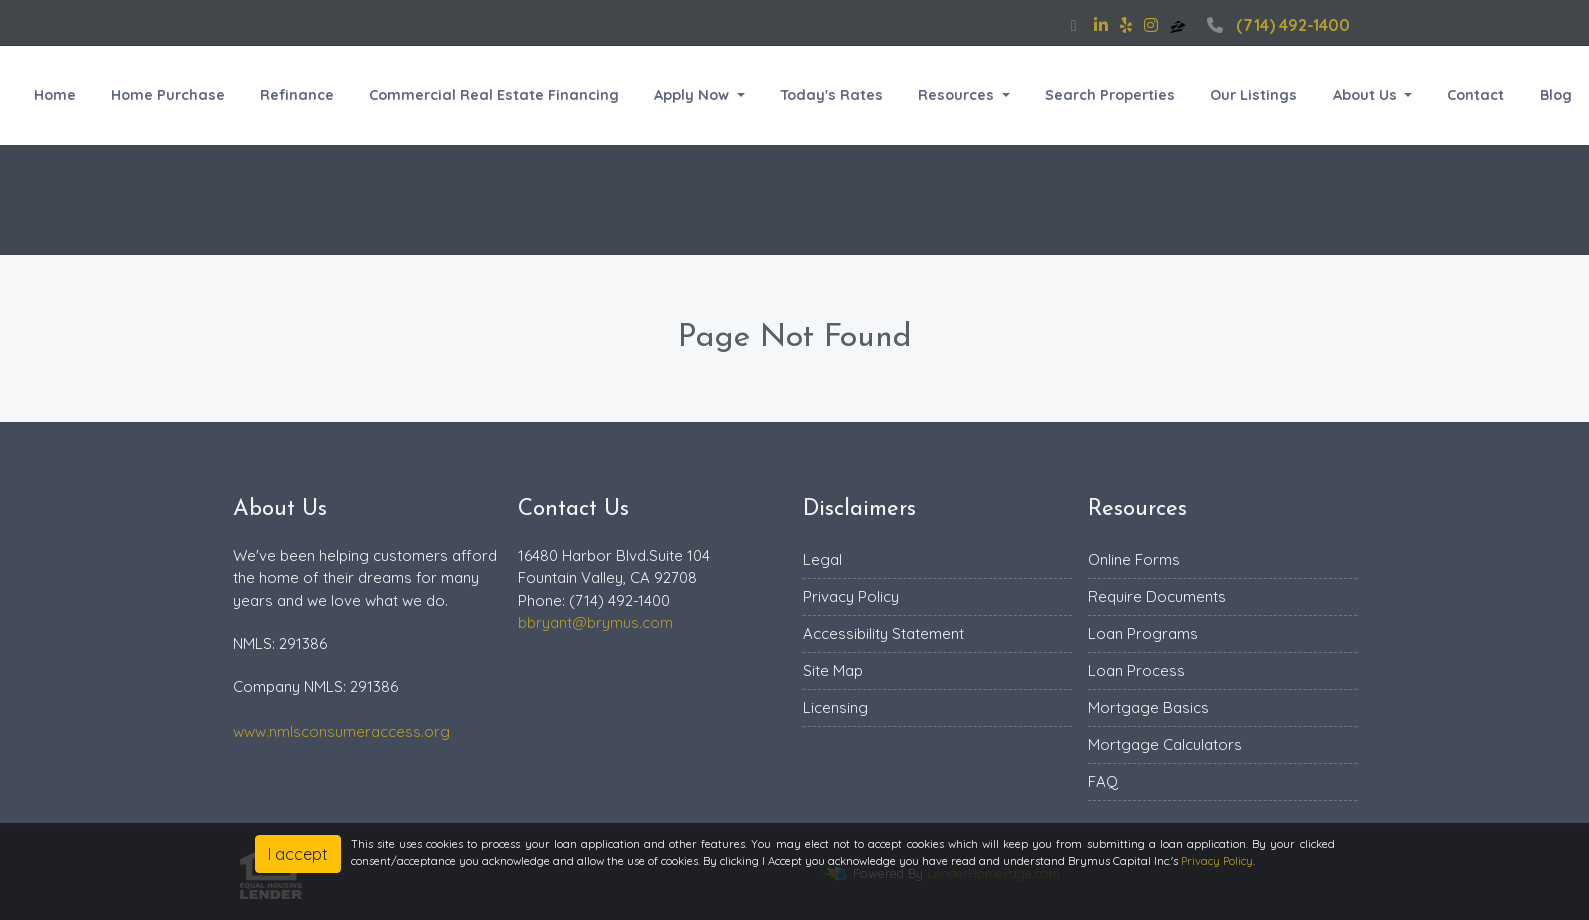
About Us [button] (1367, 95)
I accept (298, 854)
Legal (822, 559)
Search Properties (1110, 95)
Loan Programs (1143, 633)
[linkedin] (1101, 25)
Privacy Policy (851, 596)
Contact (1475, 95)
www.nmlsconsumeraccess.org (341, 731)
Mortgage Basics (1148, 707)
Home (55, 95)
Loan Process (1136, 670)
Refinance (297, 95)
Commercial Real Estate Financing (494, 95)
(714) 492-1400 (1276, 25)
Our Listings (1253, 95)
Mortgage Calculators (1165, 744)
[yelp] (1126, 25)
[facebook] (1074, 25)
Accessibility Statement (883, 633)
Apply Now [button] (693, 95)
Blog (1556, 95)
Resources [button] (958, 95)
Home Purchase (168, 95)
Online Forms (1134, 559)
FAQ (1103, 781)
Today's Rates (831, 95)
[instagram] (1151, 25)
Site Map (833, 670)
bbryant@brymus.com (595, 622)
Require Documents (1157, 596)
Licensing (835, 707)
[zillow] (1180, 25)
